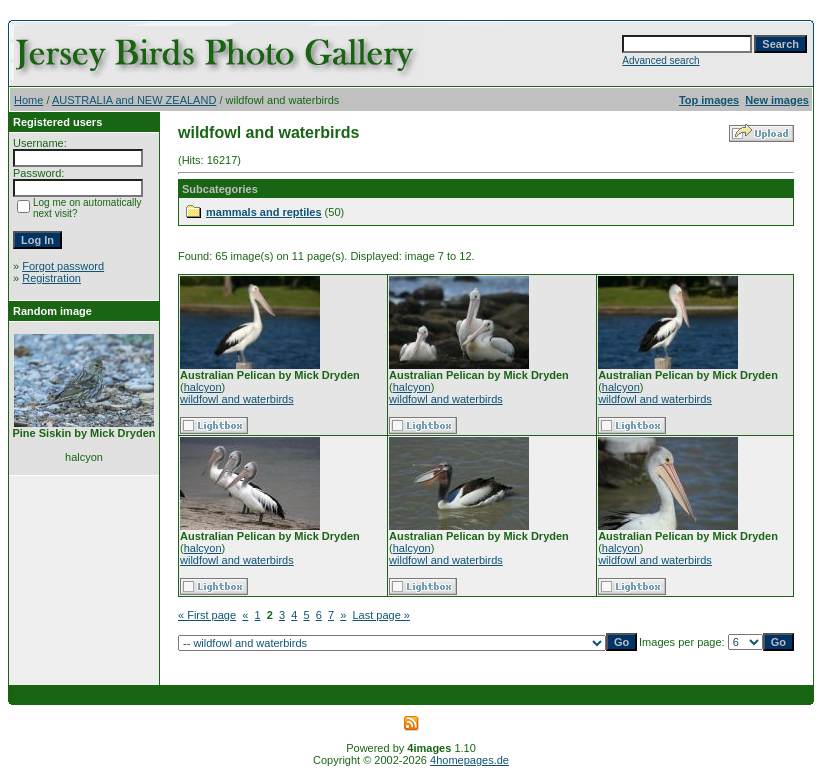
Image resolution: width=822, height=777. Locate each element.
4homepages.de (469, 760)
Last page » (381, 615)
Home (28, 100)
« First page (207, 615)
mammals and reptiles (264, 212)
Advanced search (660, 60)
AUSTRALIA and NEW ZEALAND (134, 100)
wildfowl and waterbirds (237, 399)
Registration (51, 278)
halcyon (203, 387)
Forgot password (63, 266)
